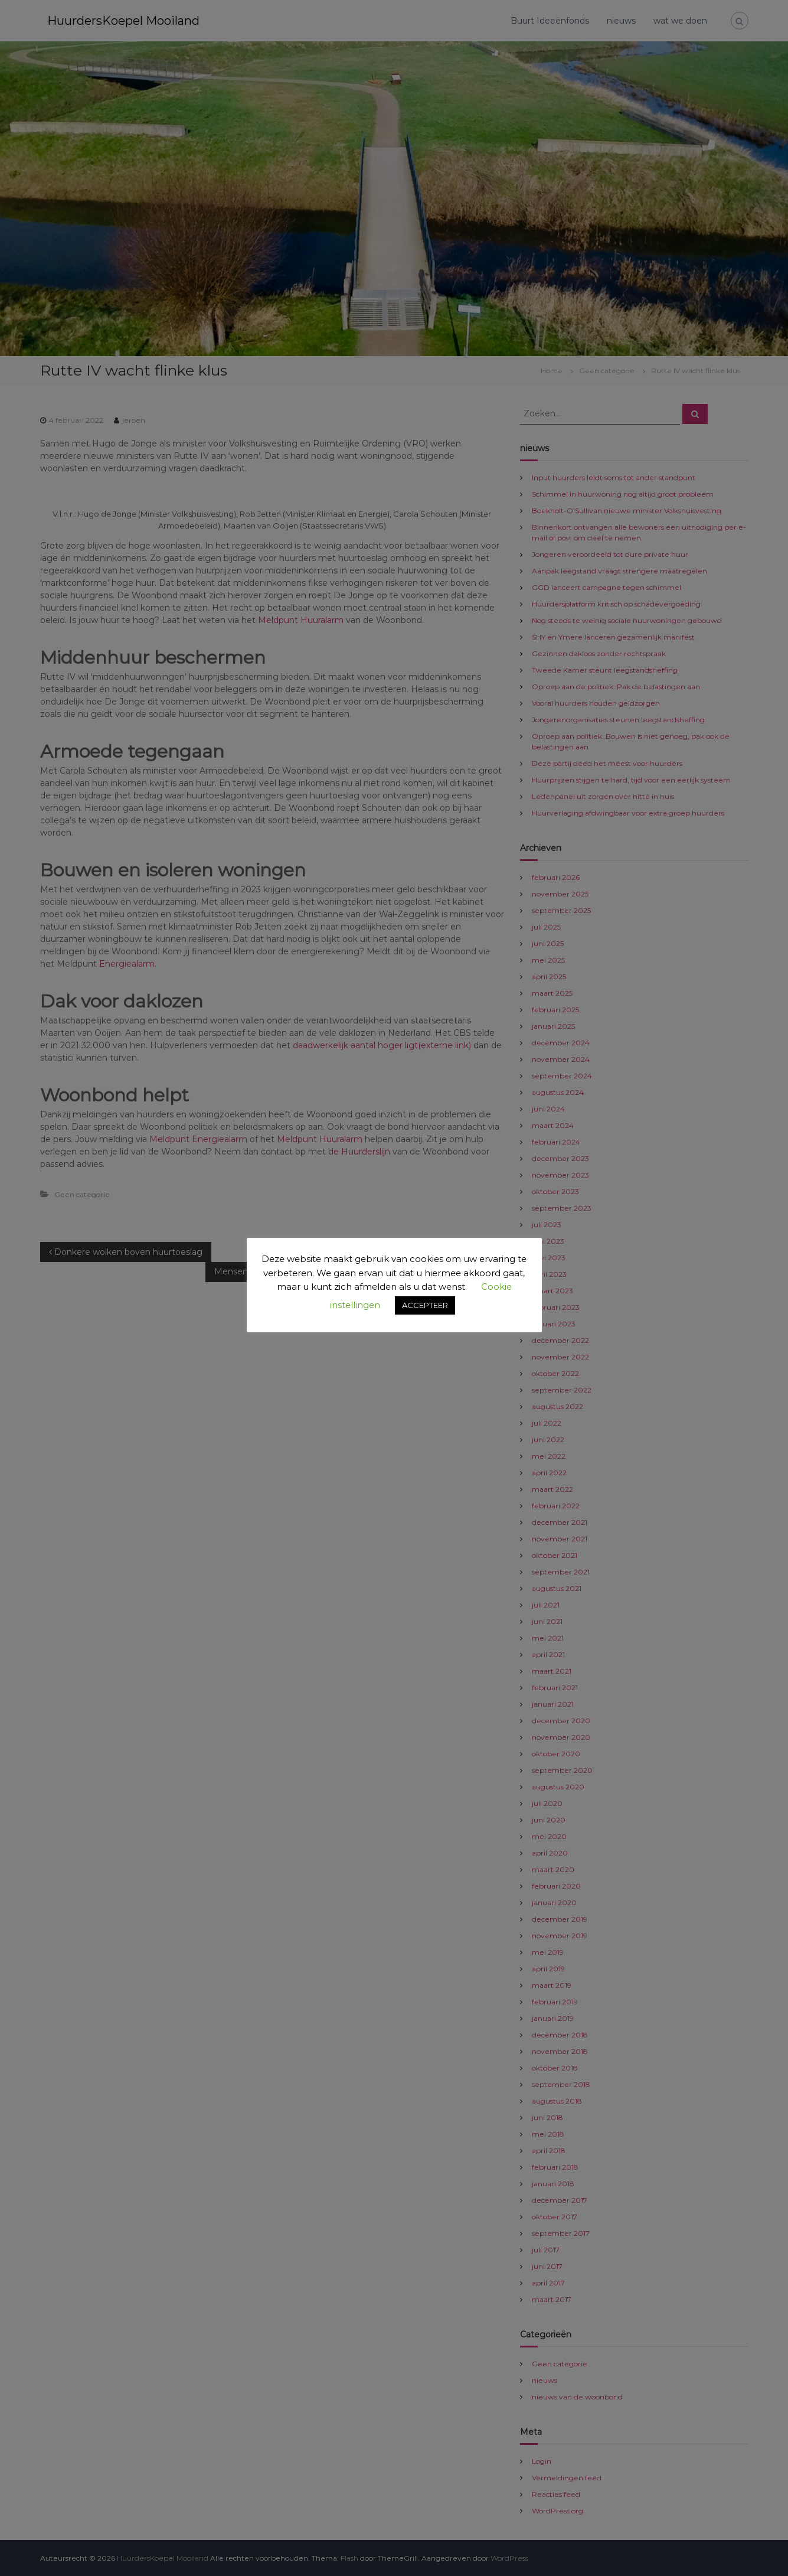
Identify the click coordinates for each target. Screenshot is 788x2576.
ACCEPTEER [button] (425, 1305)
